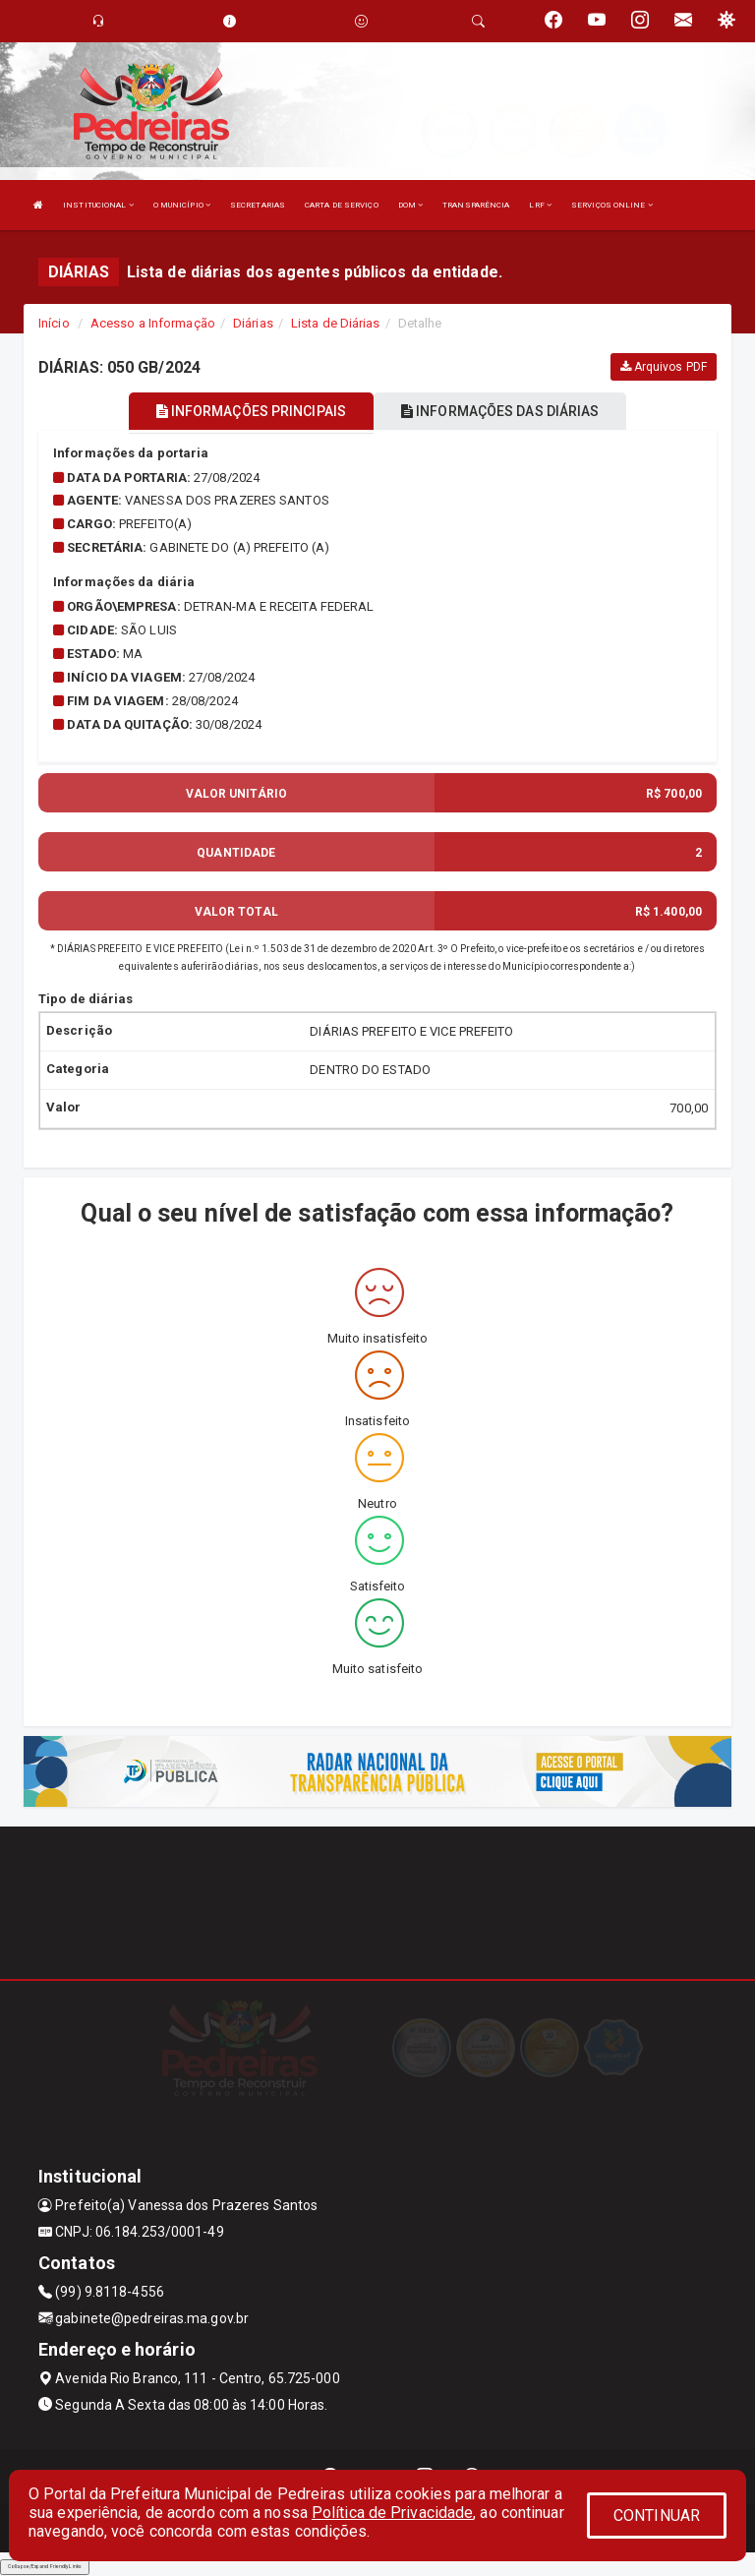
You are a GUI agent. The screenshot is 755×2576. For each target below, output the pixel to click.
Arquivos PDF (663, 367)
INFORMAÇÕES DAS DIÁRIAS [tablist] (500, 411)
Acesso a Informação (152, 323)
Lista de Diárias (335, 323)
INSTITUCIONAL (98, 205)
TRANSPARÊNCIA (475, 205)
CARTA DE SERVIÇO (341, 205)
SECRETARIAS (257, 205)
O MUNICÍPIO (181, 205)
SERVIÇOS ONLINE (612, 205)
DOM (411, 205)
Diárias (253, 323)
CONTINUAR (656, 2515)
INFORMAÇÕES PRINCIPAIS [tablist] (251, 411)
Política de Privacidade (392, 2512)
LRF (540, 205)
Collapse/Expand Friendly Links (45, 2566)
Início (54, 323)
